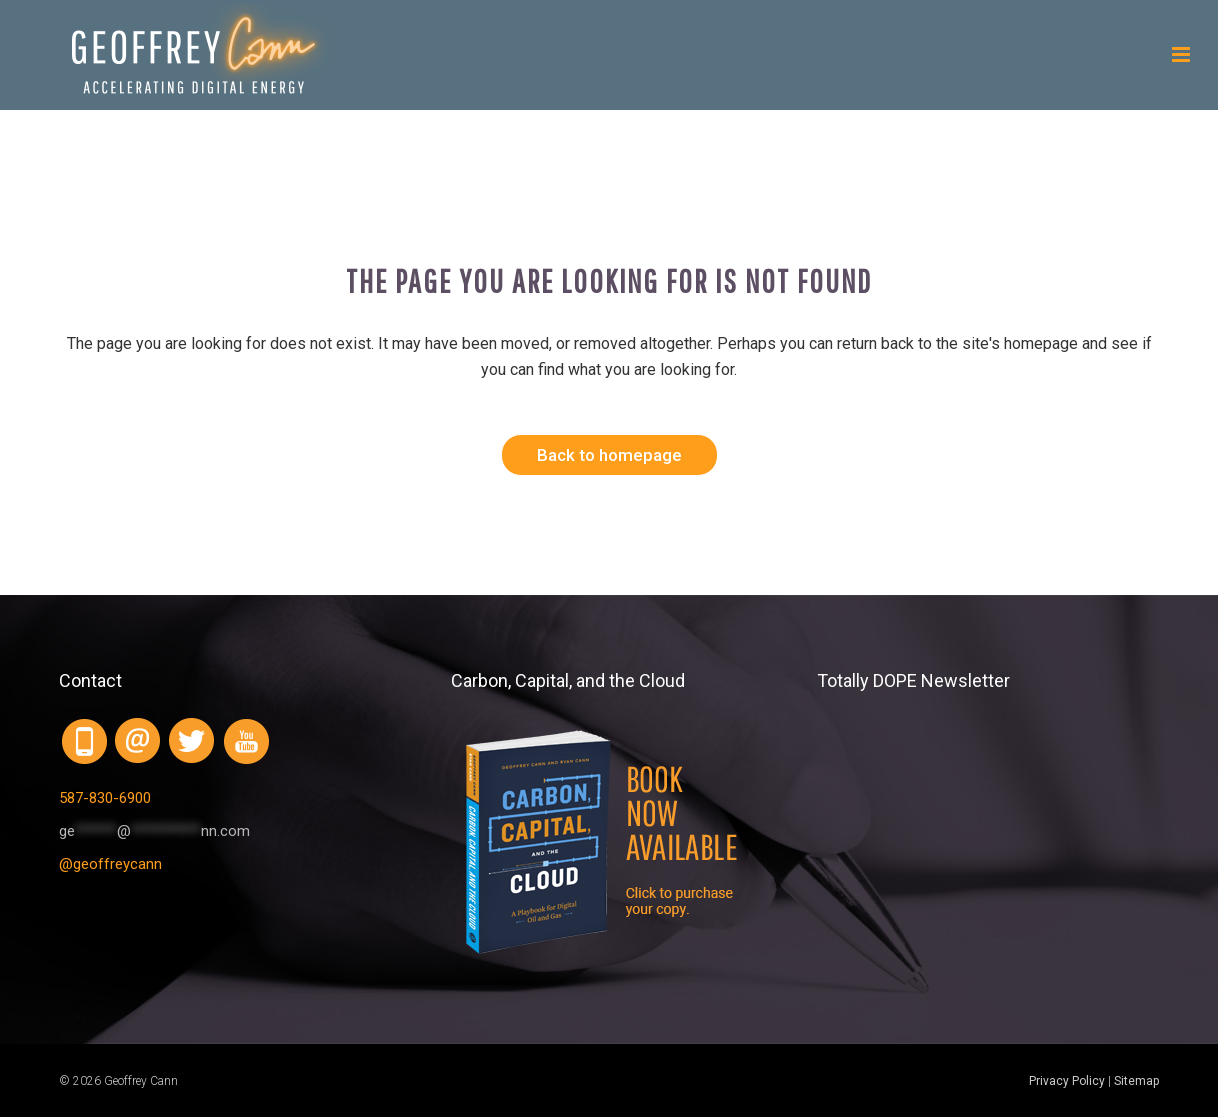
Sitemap (1136, 1081)
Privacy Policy (1067, 1081)
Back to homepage (609, 455)
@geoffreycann (110, 864)
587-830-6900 (105, 798)
